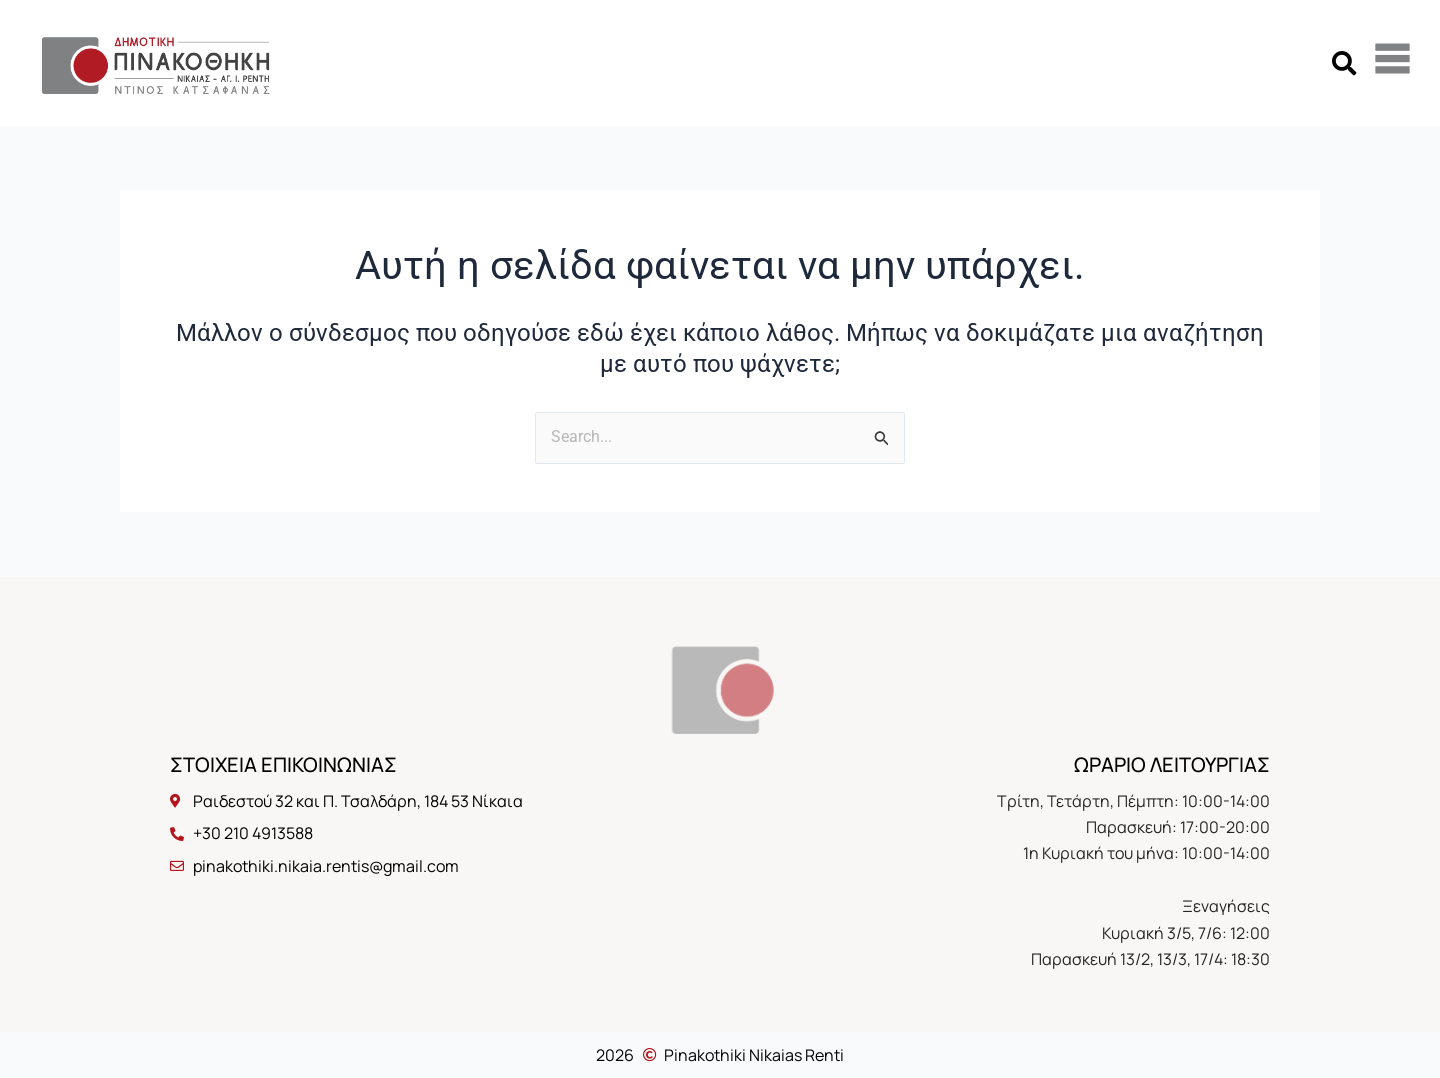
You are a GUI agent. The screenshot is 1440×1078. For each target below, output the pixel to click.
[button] (1343, 62)
